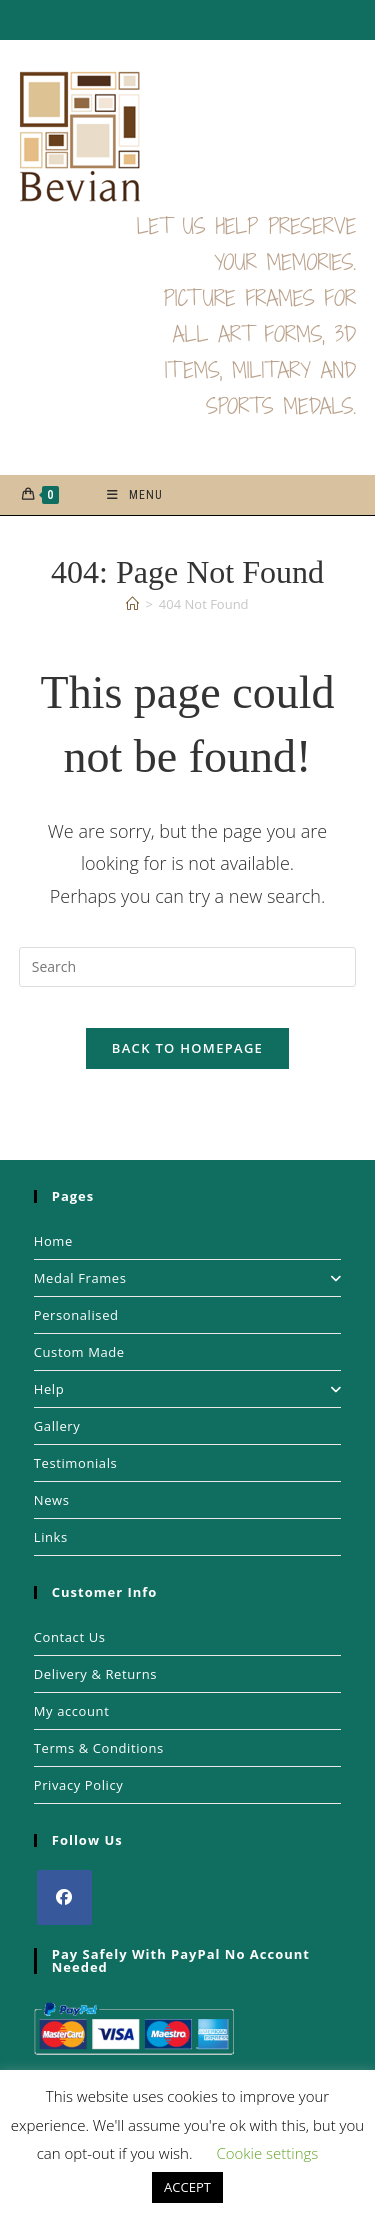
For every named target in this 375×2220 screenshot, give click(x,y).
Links (51, 1537)
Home (53, 1241)
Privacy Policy (79, 1785)
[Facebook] (64, 1897)
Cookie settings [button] (267, 2153)
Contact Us (70, 1637)
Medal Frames (188, 1278)
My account (72, 1711)
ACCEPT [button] (187, 2187)
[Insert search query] (188, 967)
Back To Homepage (187, 1048)
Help (188, 1389)
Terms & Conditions (99, 1748)
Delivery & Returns (95, 1674)
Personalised (76, 1315)
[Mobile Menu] (135, 495)
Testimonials (76, 1463)
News (52, 1500)
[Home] (132, 604)
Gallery (57, 1426)
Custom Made (79, 1352)
